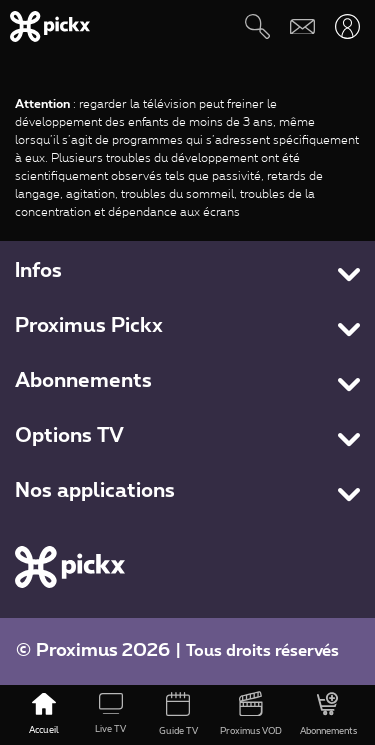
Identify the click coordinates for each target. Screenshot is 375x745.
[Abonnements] (328, 715)
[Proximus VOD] (251, 715)
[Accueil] (43, 715)
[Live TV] (110, 715)
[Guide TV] (177, 715)
